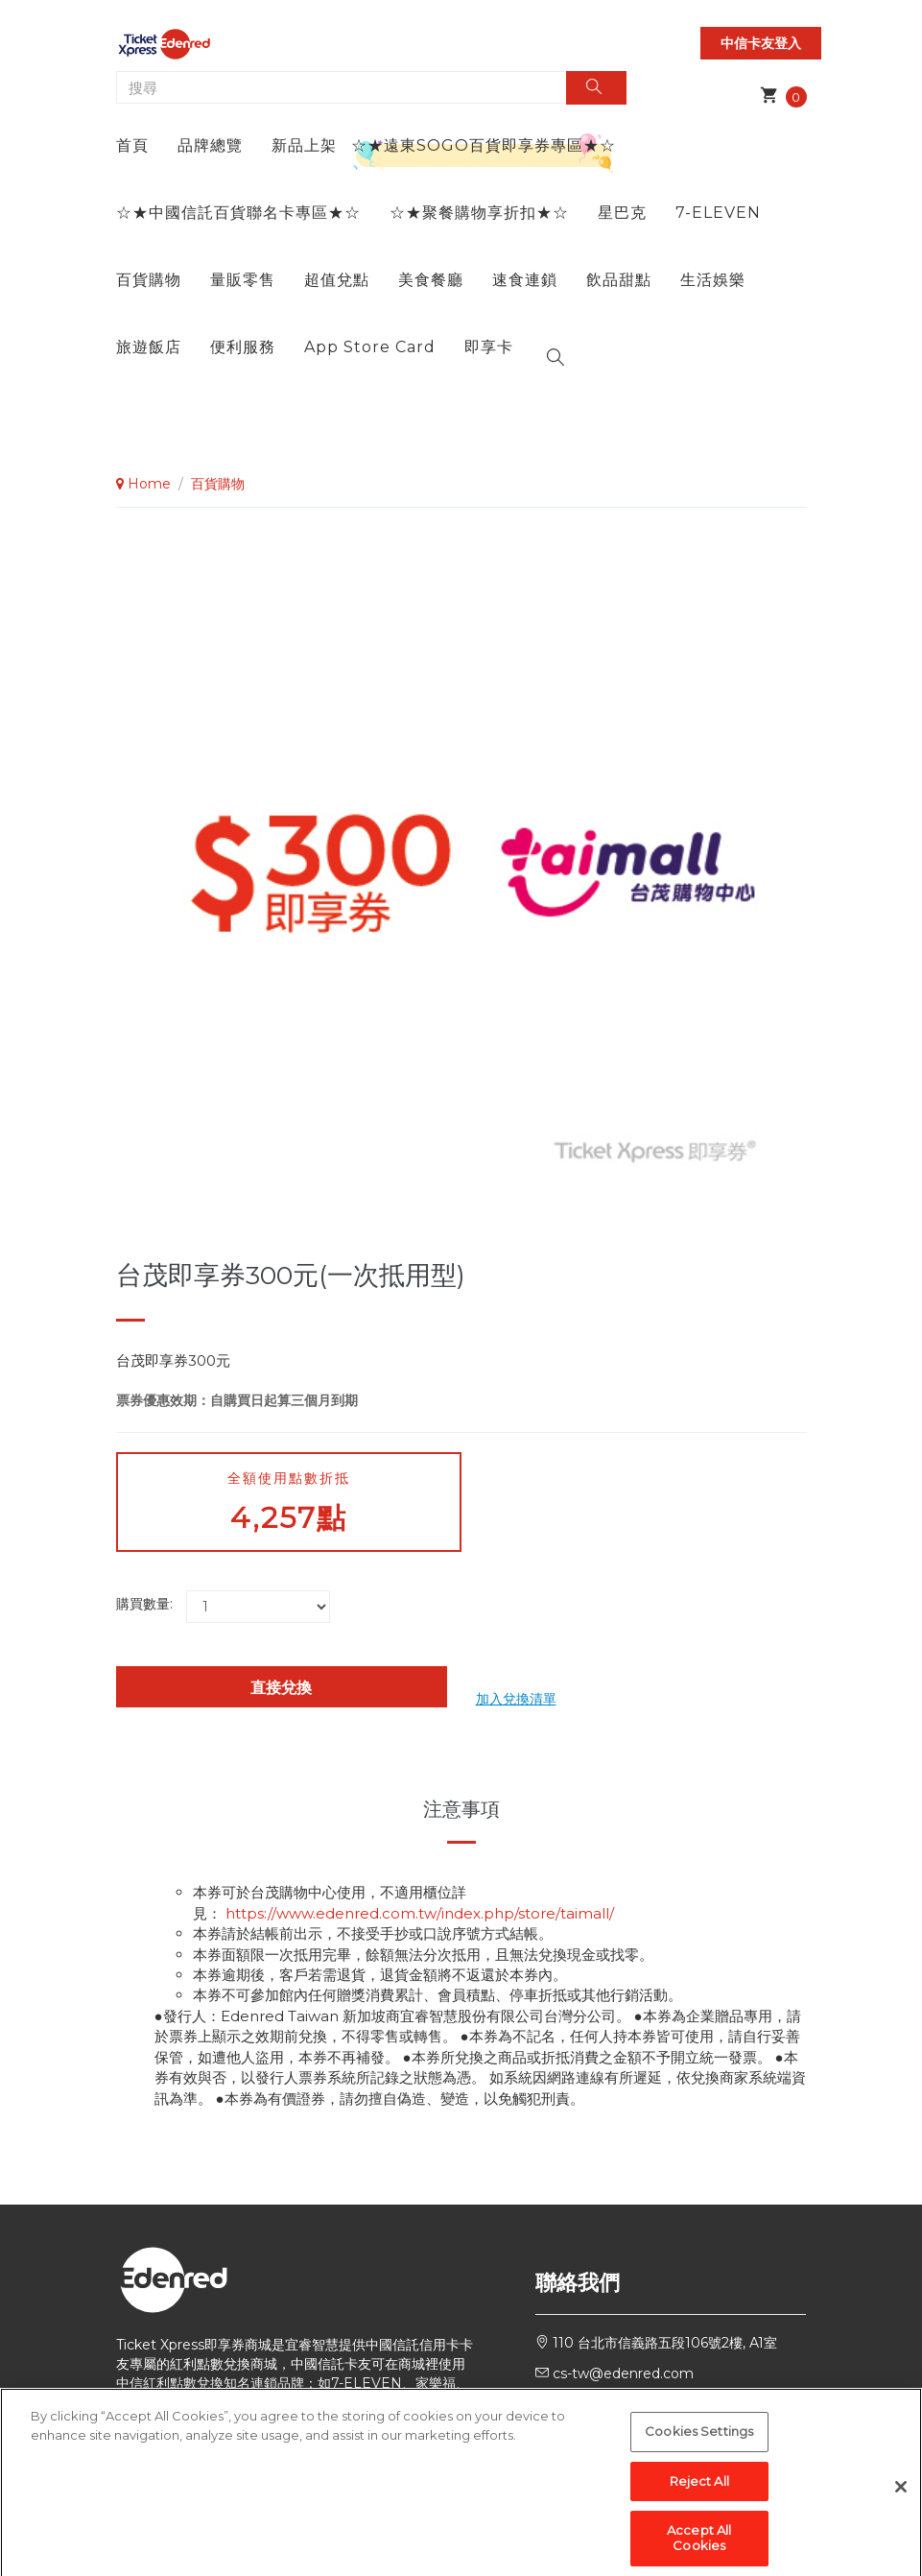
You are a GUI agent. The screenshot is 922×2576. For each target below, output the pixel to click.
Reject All (699, 2498)
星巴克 (622, 212)
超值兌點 (336, 280)
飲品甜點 (618, 280)
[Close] (901, 2504)
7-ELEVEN (718, 212)
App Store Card (370, 347)
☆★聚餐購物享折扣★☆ (479, 212)
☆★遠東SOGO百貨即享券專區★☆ (483, 145)
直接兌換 (281, 1688)
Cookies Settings (699, 2448)
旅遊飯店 (148, 347)
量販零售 (242, 280)
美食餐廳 (430, 280)
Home (143, 483)
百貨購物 (148, 280)
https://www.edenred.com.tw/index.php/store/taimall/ (419, 1913)
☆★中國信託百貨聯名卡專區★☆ (238, 212)
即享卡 (488, 347)
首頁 (132, 145)
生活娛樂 (712, 280)
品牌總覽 (210, 145)
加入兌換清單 (516, 1698)
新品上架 (304, 145)
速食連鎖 (524, 280)
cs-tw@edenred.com (623, 2373)
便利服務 (242, 347)
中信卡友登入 (761, 43)
